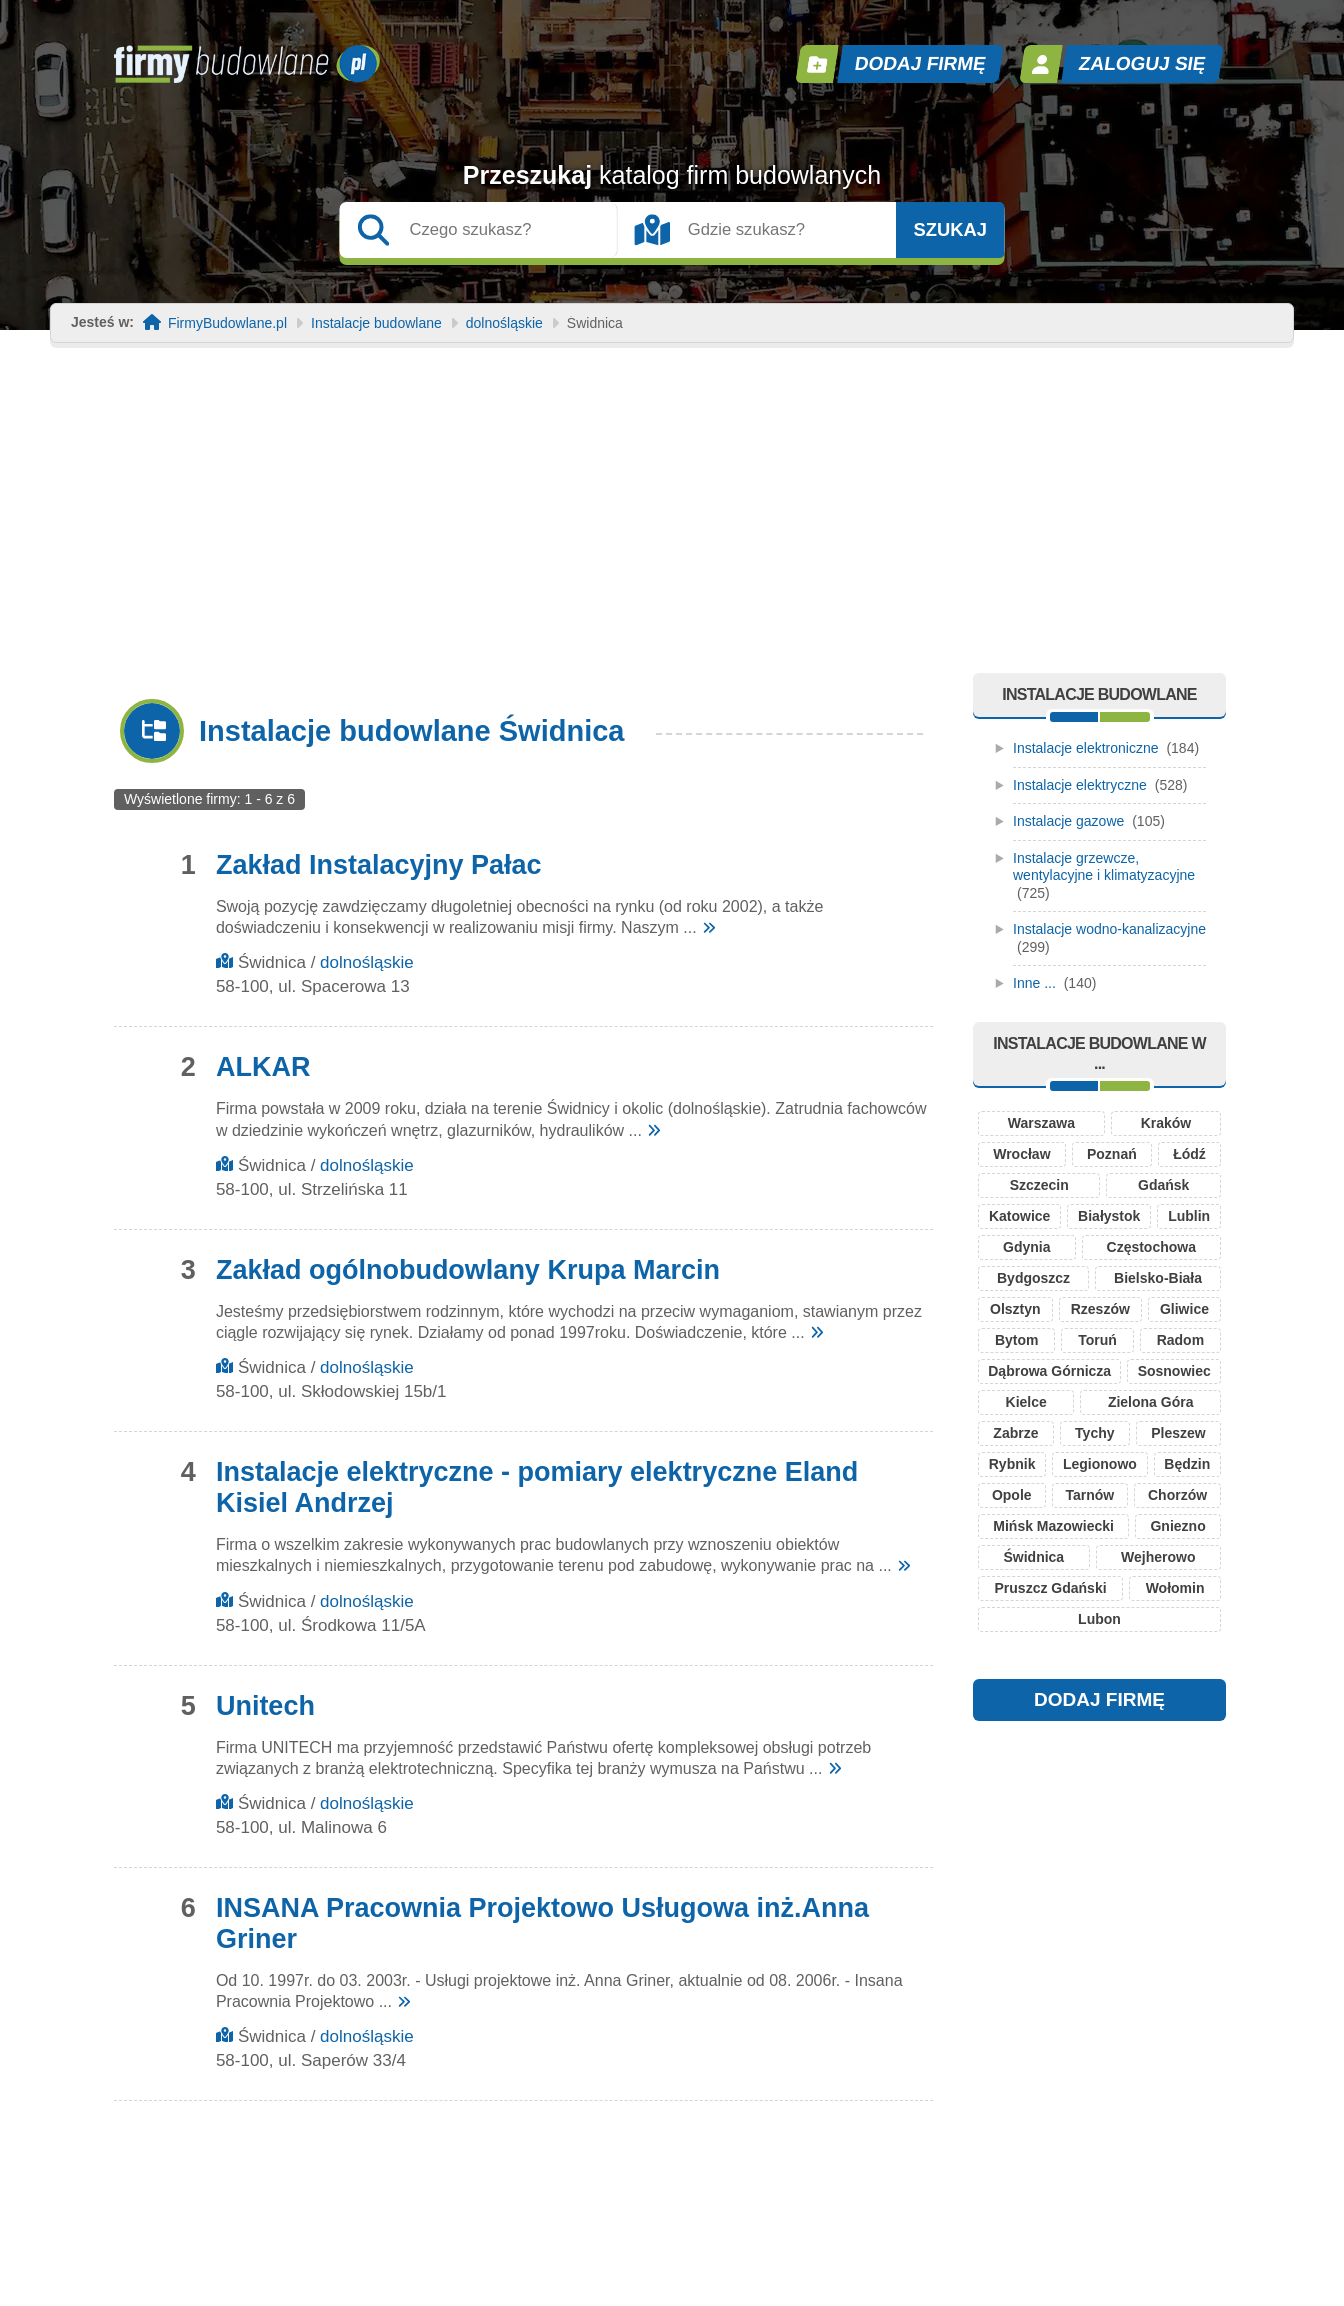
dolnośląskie (504, 323)
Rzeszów (1100, 1309)
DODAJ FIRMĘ (1099, 1699)
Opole (1012, 1495)
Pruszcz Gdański (1051, 1588)
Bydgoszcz (1033, 1278)
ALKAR (263, 1067)
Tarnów (1089, 1495)
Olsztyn (1015, 1309)
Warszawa (1041, 1123)
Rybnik (1012, 1464)
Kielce (1026, 1402)
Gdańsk (1163, 1185)
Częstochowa (1151, 1247)
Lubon (1099, 1619)
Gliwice (1184, 1309)
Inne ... (1034, 983)
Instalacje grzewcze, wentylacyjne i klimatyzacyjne (1104, 867)
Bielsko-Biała (1158, 1278)
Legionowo (1100, 1464)
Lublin (1189, 1216)
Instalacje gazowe (1068, 821)
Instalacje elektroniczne (1086, 748)
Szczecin (1039, 1185)
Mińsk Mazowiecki (1053, 1526)
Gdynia (1026, 1247)
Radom (1180, 1340)
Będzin (1187, 1464)
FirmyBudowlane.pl (227, 323)
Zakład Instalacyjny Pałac (379, 865)
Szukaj (950, 230)
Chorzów (1177, 1495)
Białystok (1109, 1216)
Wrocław (1021, 1154)
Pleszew (1178, 1433)
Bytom (1017, 1340)
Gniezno (1177, 1526)
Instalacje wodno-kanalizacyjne (1109, 929)
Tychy (1094, 1433)
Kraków (1166, 1123)
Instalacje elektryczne (1080, 785)
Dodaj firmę (921, 63)
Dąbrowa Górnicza (1049, 1371)
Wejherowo (1158, 1557)
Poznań (1112, 1154)
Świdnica (1033, 1557)
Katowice (1019, 1216)
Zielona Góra (1151, 1402)
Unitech (265, 1706)
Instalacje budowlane (376, 323)
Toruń (1097, 1340)
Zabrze (1015, 1433)
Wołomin (1175, 1588)
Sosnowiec (1174, 1371)
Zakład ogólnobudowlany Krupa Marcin (468, 1270)
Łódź (1189, 1154)
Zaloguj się (1143, 63)
